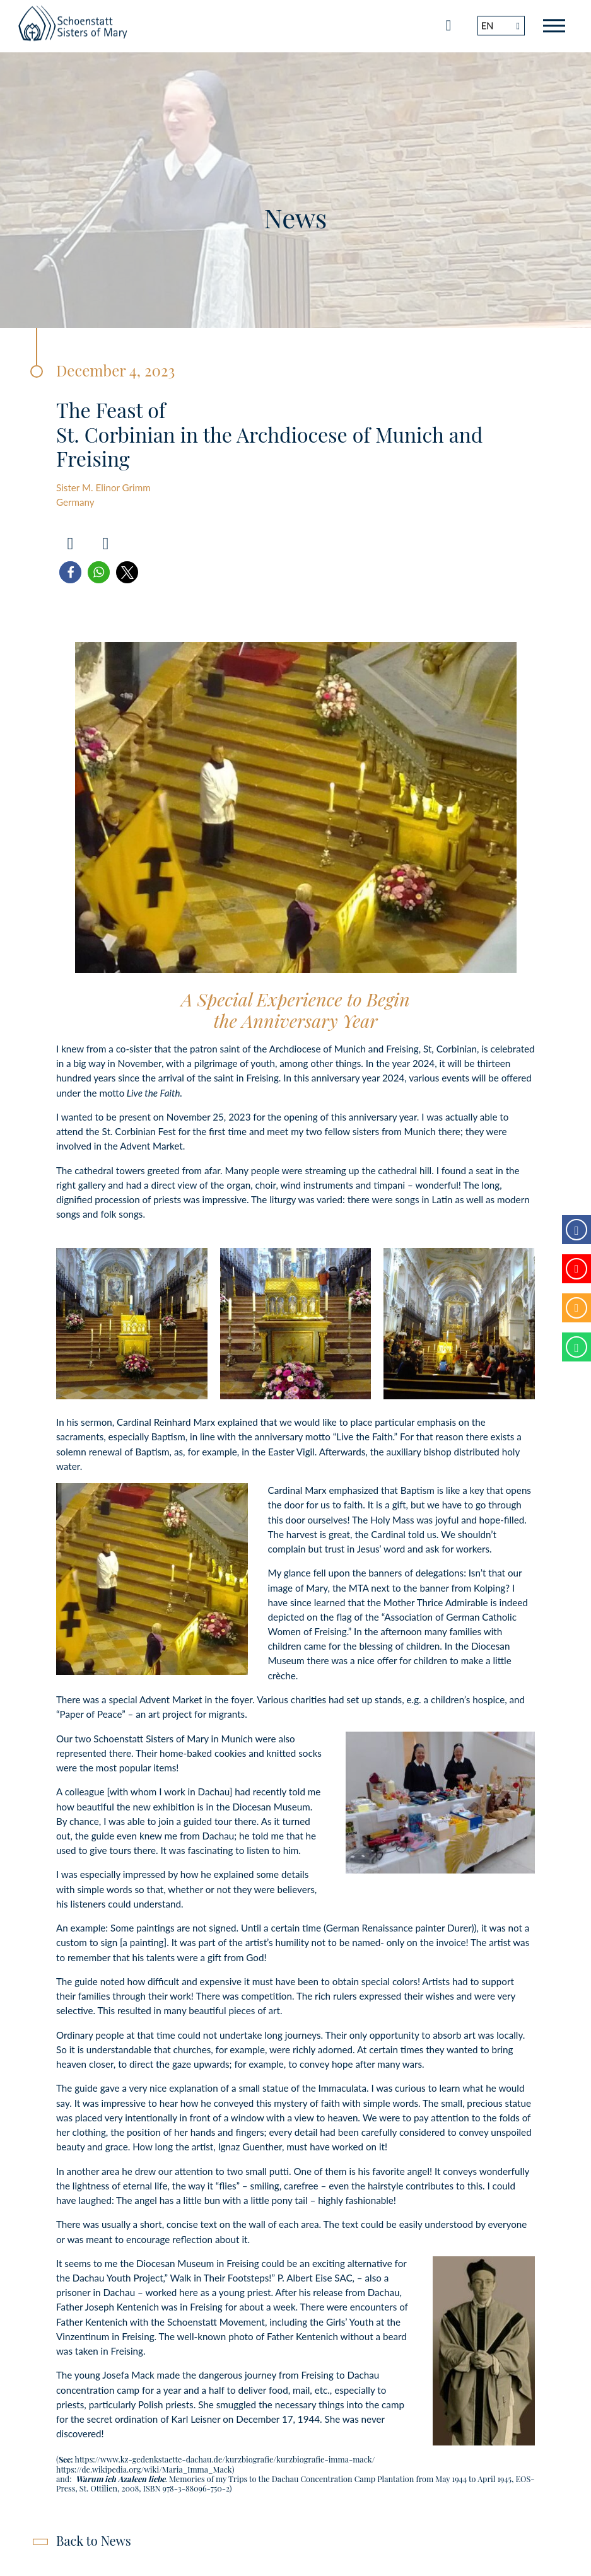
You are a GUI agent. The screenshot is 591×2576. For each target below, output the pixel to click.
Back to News (93, 2540)
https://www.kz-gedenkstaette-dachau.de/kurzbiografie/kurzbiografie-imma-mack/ (224, 2459)
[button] (70, 572)
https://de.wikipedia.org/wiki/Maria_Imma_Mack (144, 2469)
